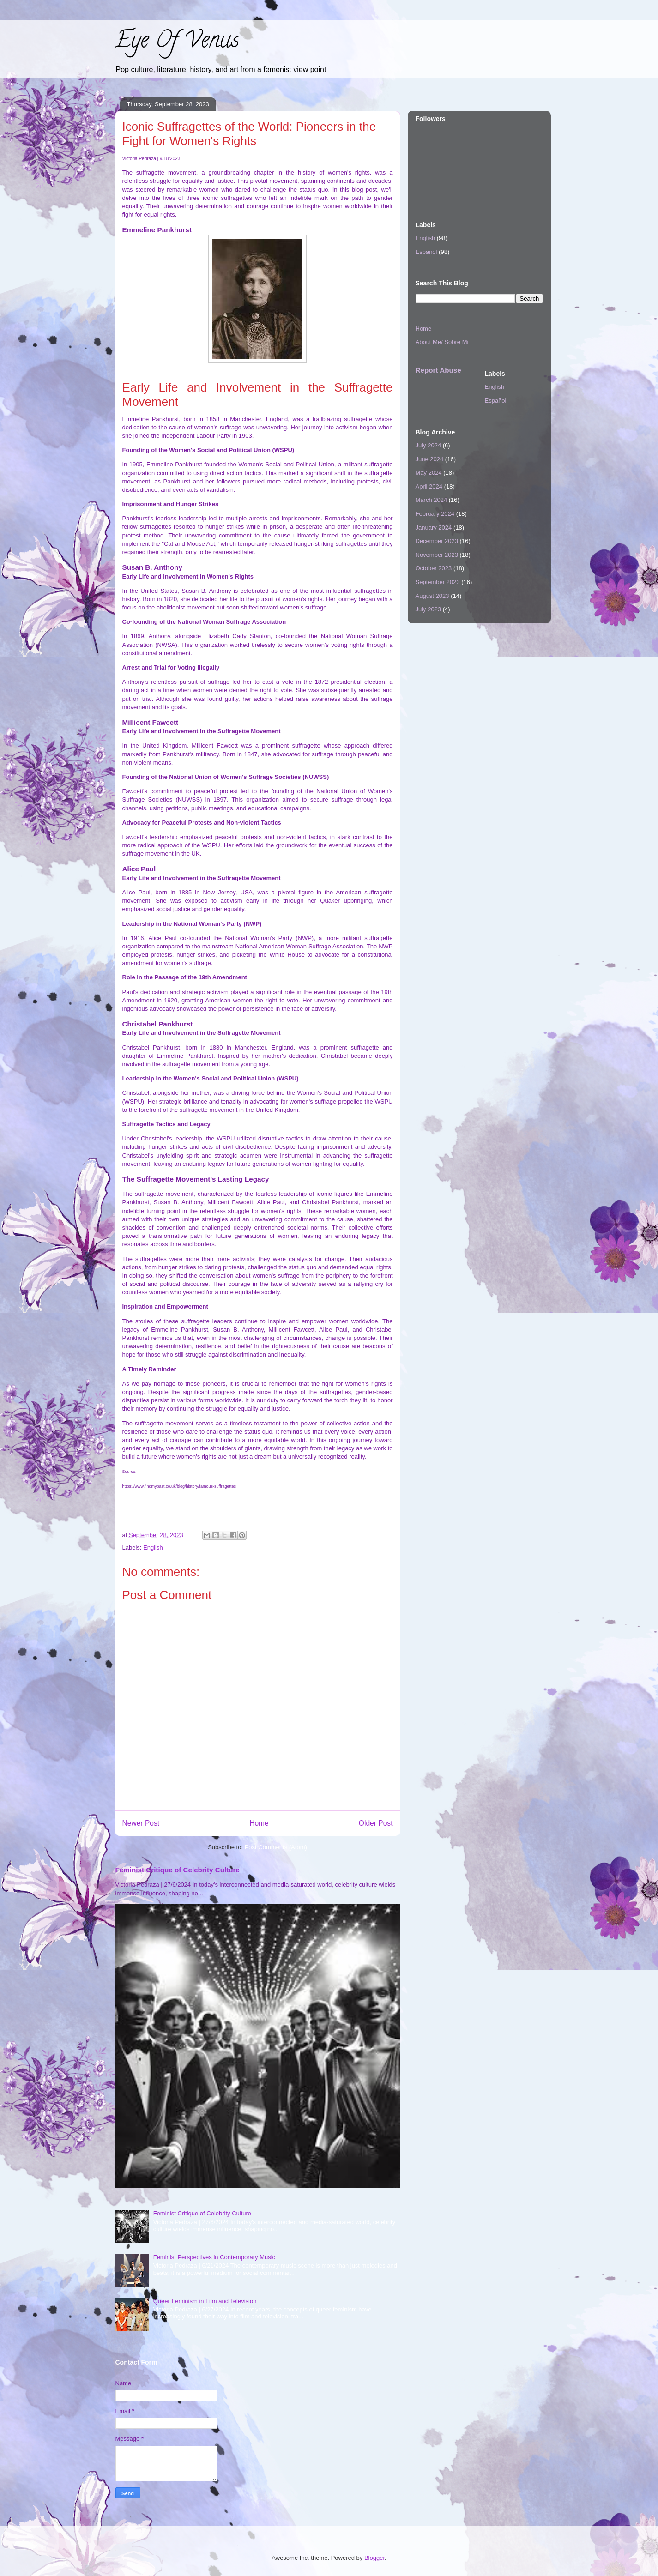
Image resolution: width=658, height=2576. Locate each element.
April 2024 (429, 486)
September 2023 (438, 582)
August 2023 (432, 595)
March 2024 (431, 499)
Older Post (376, 1823)
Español (426, 251)
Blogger (374, 2557)
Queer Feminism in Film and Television (205, 2301)
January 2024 (434, 527)
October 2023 (434, 568)
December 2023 (437, 540)
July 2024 (428, 445)
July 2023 (428, 609)
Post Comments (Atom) (276, 1847)
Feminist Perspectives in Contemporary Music (214, 2257)
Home (259, 1823)
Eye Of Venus (177, 42)
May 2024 (429, 472)
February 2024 (435, 513)
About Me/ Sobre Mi (442, 341)
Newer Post (141, 1823)
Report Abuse (438, 370)
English (153, 1547)
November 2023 (437, 554)
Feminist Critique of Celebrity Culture (177, 1870)
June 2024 (430, 459)
